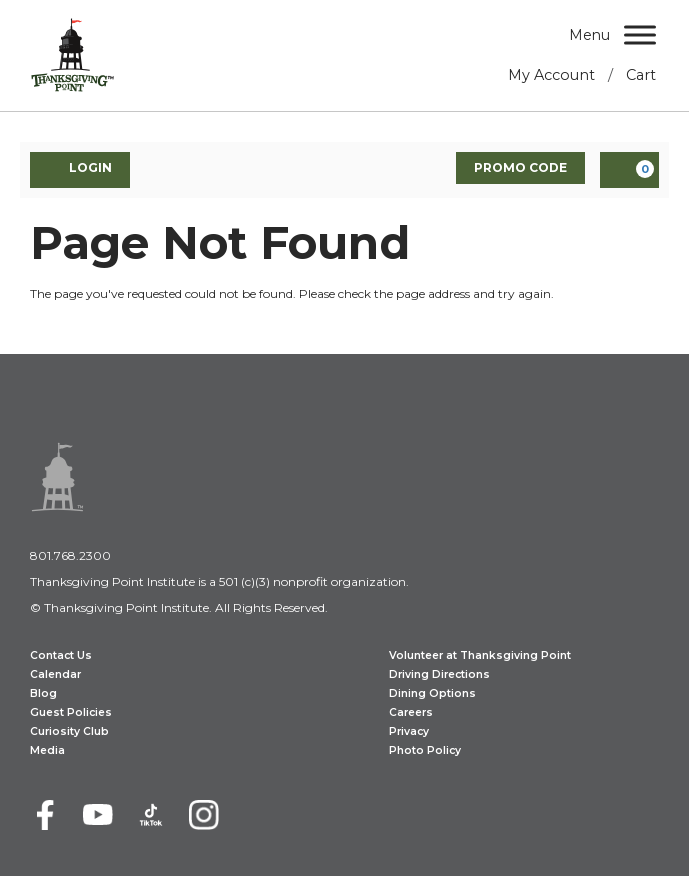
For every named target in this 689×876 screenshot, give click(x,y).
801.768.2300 (70, 555)
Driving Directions (439, 674)
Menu (589, 35)
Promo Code (520, 167)
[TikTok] (151, 815)
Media (47, 750)
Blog (43, 693)
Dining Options (432, 693)
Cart (641, 75)
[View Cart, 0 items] (629, 170)
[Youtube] (98, 815)
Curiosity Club (69, 731)
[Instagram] (204, 815)
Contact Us (61, 655)
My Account (551, 75)
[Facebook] (45, 815)
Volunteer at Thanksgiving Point (480, 655)
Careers (411, 712)
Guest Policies (71, 712)
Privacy (409, 731)
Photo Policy (425, 750)
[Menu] (640, 34)
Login (80, 169)
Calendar (55, 674)
